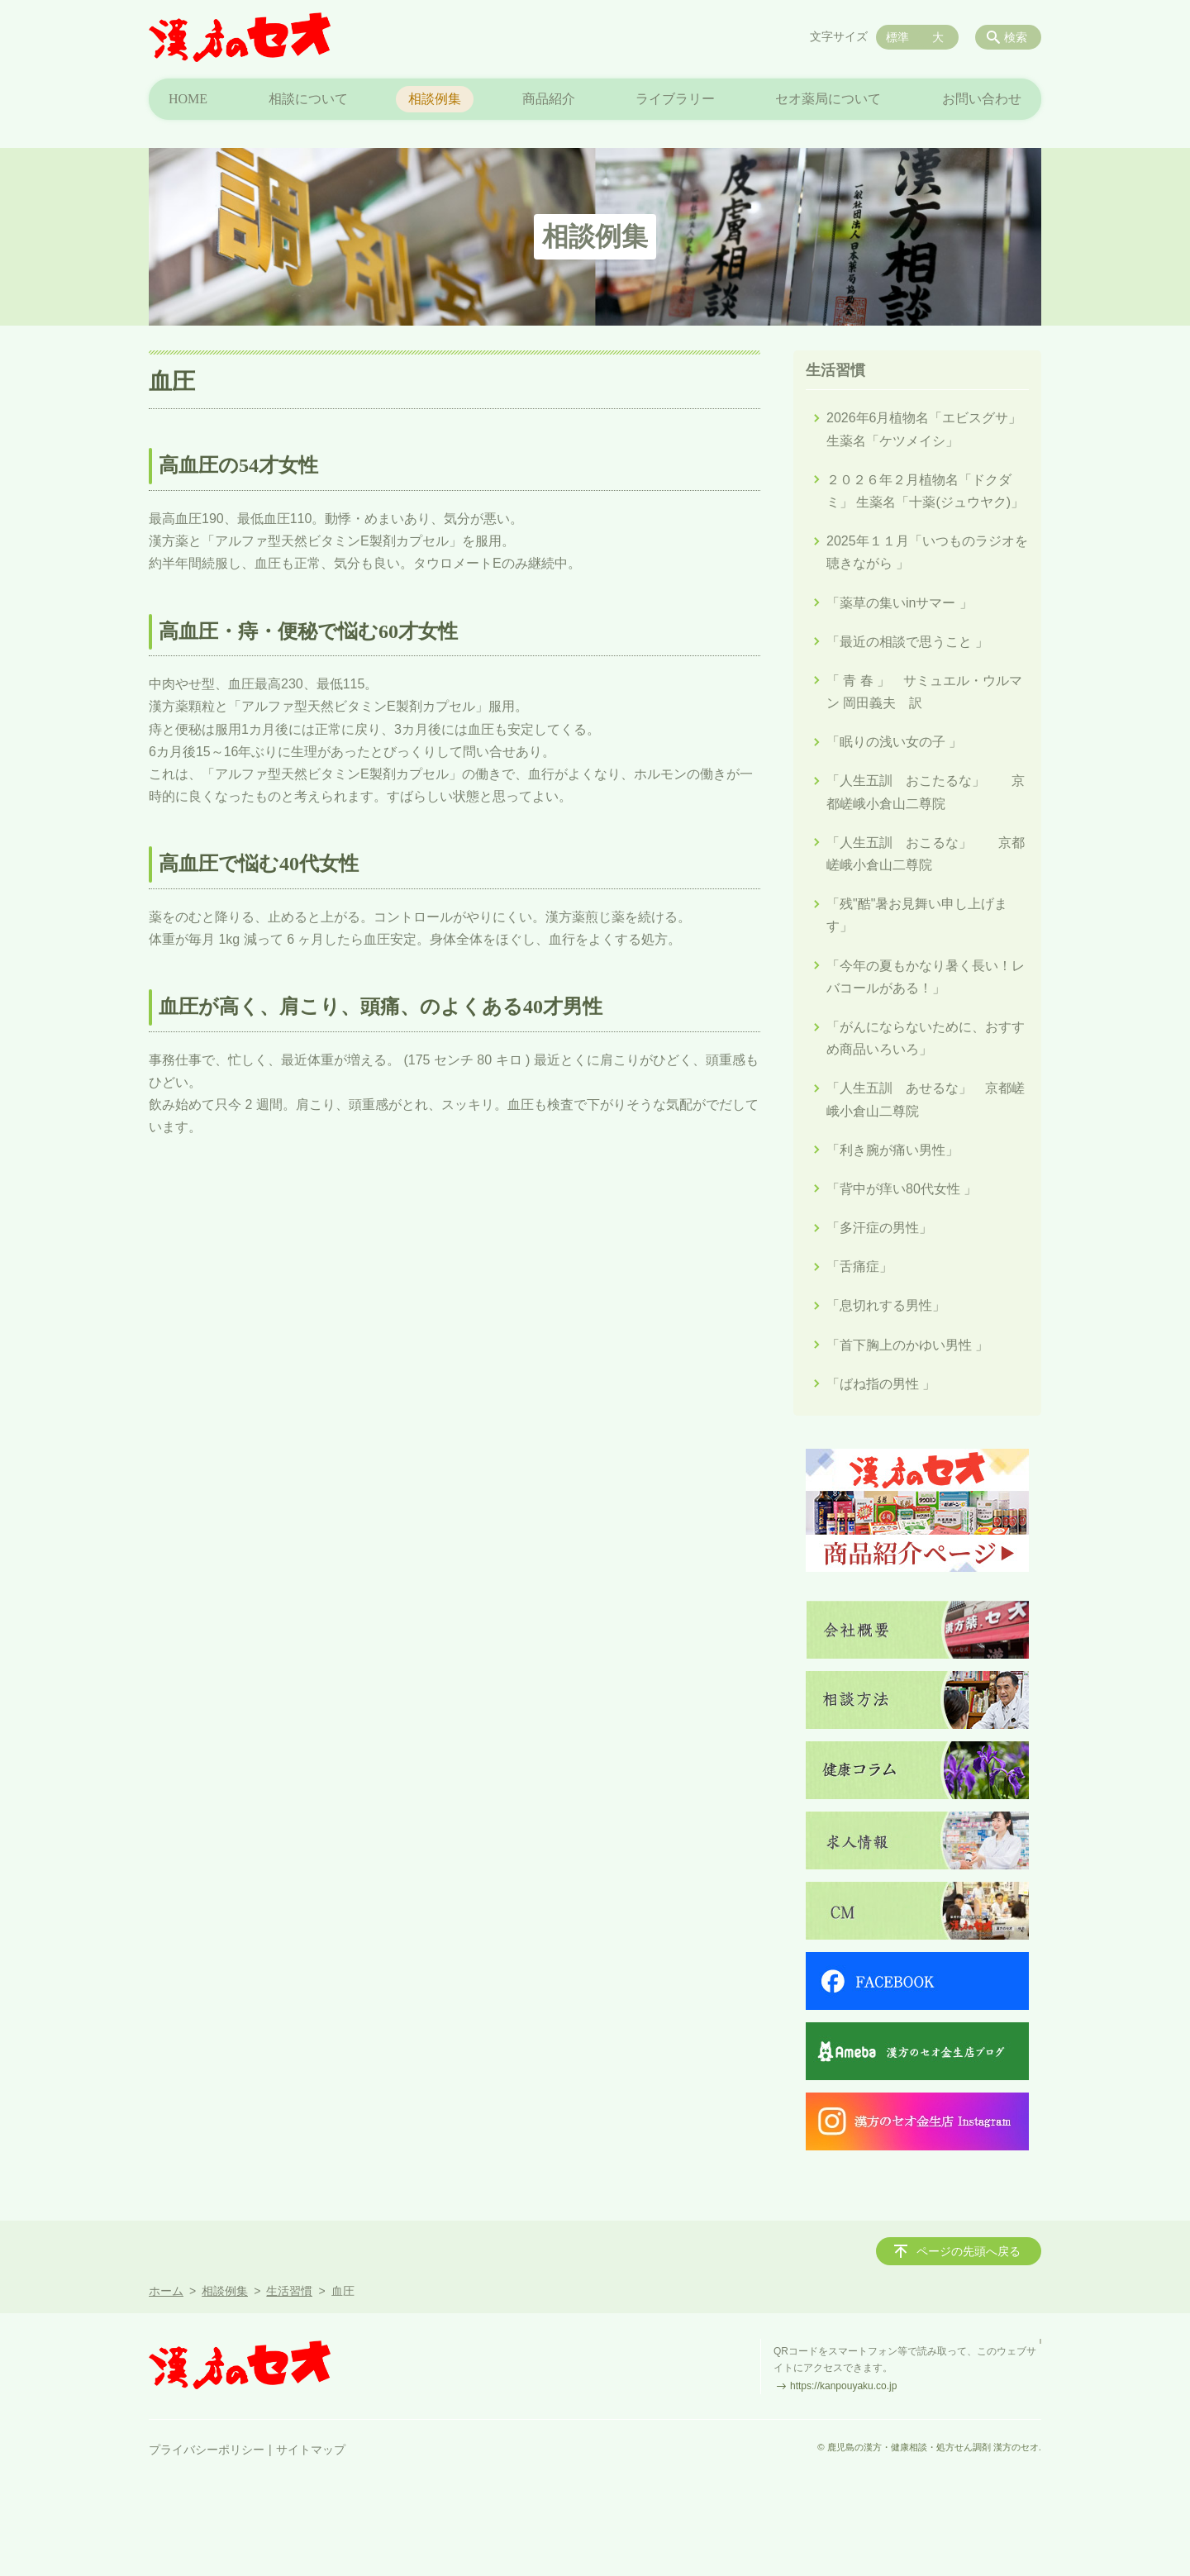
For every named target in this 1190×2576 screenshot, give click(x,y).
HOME (188, 99)
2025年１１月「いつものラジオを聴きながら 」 (927, 552)
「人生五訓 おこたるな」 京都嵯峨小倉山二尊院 (925, 792)
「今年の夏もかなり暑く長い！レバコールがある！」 (925, 977)
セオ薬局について (828, 99)
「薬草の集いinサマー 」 (899, 603)
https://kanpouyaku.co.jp (843, 2386)
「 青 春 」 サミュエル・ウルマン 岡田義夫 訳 (924, 692)
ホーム (166, 2290)
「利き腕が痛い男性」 (892, 1150)
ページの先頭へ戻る (968, 2251)
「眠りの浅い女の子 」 (894, 742)
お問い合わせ (981, 99)
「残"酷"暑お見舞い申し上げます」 (916, 915)
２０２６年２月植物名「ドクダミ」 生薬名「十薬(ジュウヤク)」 (925, 491)
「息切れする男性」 (885, 1305)
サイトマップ (310, 2449)
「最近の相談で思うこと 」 (907, 642)
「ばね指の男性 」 (880, 1384)
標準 (897, 37)
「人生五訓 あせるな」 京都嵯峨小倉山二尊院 (925, 1099)
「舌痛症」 (859, 1266)
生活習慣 (835, 370)
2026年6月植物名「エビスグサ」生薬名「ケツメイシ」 (924, 429)
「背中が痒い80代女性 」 (901, 1189)
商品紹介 (548, 99)
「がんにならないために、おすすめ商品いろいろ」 (925, 1038)
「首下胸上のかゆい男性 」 (907, 1345)
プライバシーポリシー (206, 2449)
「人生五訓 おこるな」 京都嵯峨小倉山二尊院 (925, 854)
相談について (308, 99)
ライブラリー (675, 99)
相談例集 (434, 99)
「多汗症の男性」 (879, 1228)
